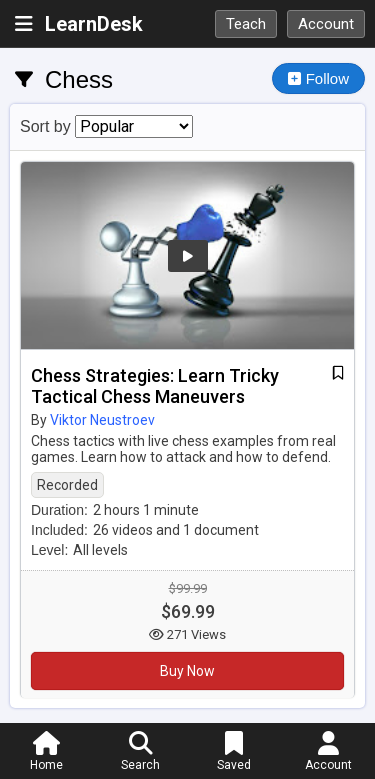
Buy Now (187, 671)
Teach (246, 24)
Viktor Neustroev (102, 420)
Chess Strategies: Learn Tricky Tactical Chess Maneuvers (155, 386)
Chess (79, 79)
